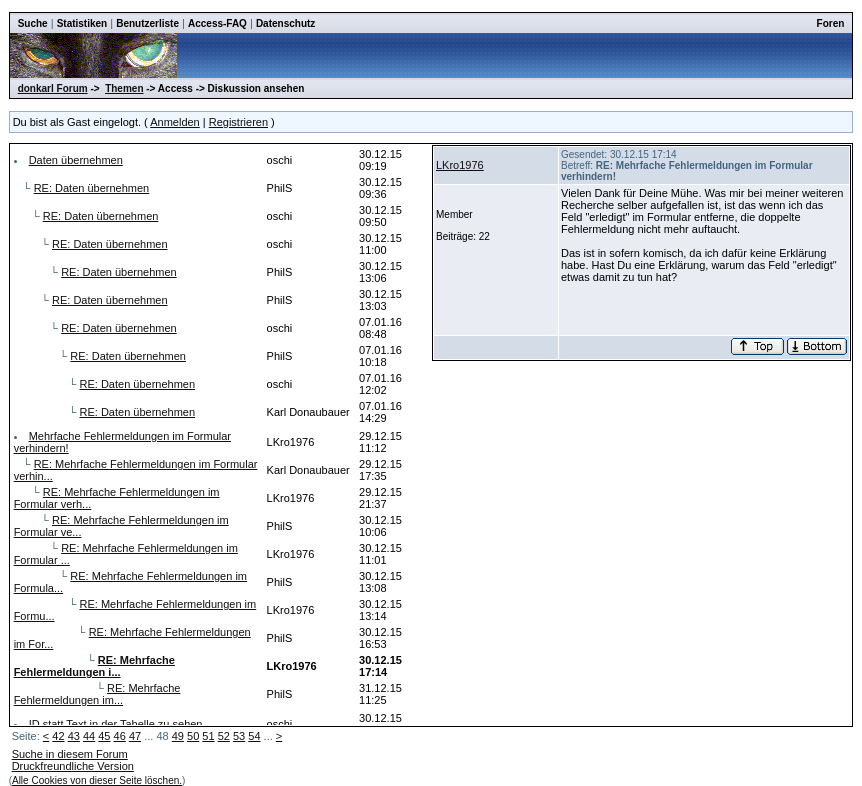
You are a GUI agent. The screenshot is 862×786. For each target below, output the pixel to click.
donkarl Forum (53, 88)
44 (89, 736)
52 (224, 736)
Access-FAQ (217, 23)
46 (120, 736)
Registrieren (238, 122)
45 (104, 736)
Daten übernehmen (76, 160)
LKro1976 (460, 165)
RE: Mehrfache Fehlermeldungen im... (97, 694)
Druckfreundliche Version (73, 766)
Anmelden (175, 122)
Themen (124, 88)
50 (193, 736)
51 (208, 736)
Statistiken (82, 23)
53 (239, 736)
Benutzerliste (147, 23)
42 (58, 736)
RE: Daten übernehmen (92, 188)
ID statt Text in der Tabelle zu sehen (116, 724)
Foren (831, 23)
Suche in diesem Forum (70, 754)
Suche (33, 23)
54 (254, 736)
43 (74, 736)
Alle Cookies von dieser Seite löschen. (97, 780)
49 (178, 736)
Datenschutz (285, 23)
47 (135, 736)
